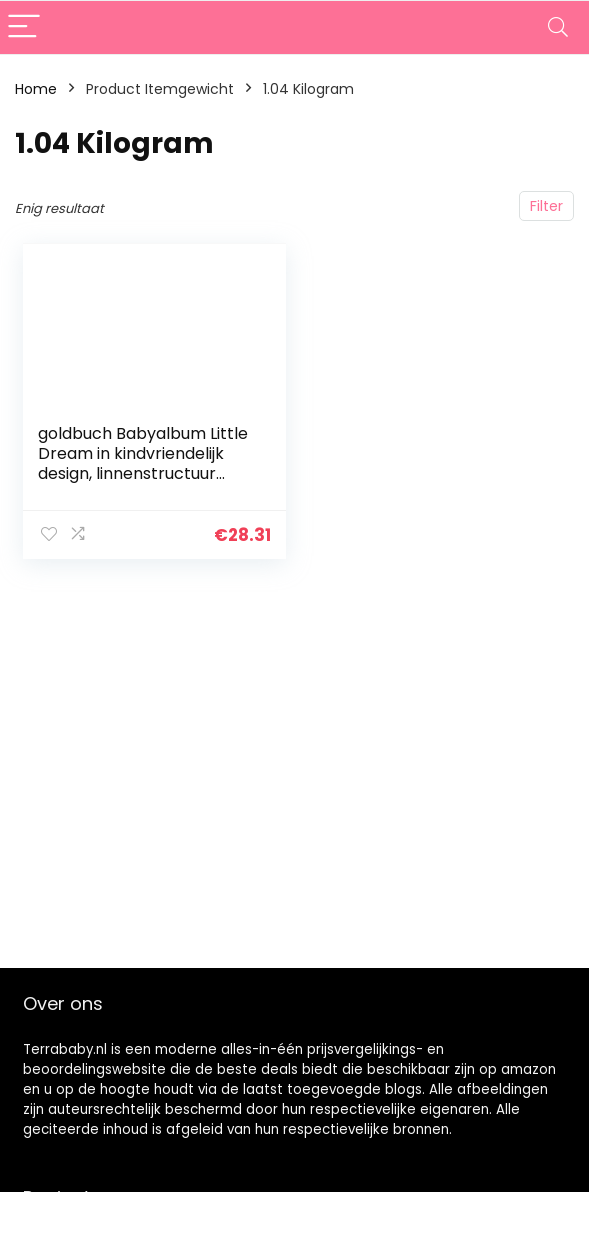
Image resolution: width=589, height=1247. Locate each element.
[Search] (558, 27)
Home (36, 89)
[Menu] (24, 27)
